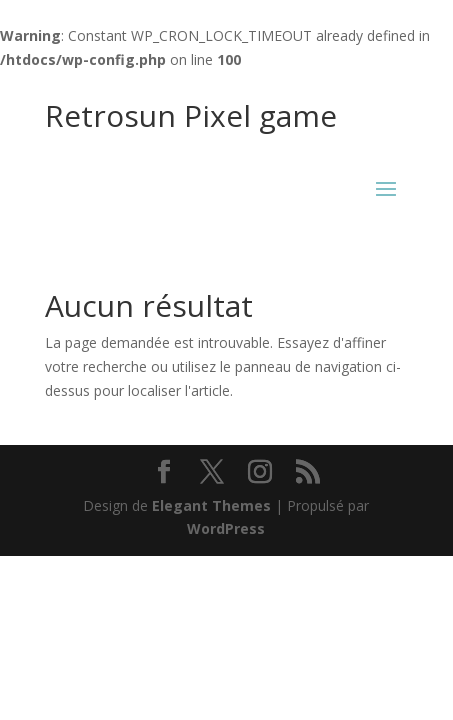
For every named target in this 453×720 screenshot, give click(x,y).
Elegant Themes (211, 505)
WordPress (226, 528)
